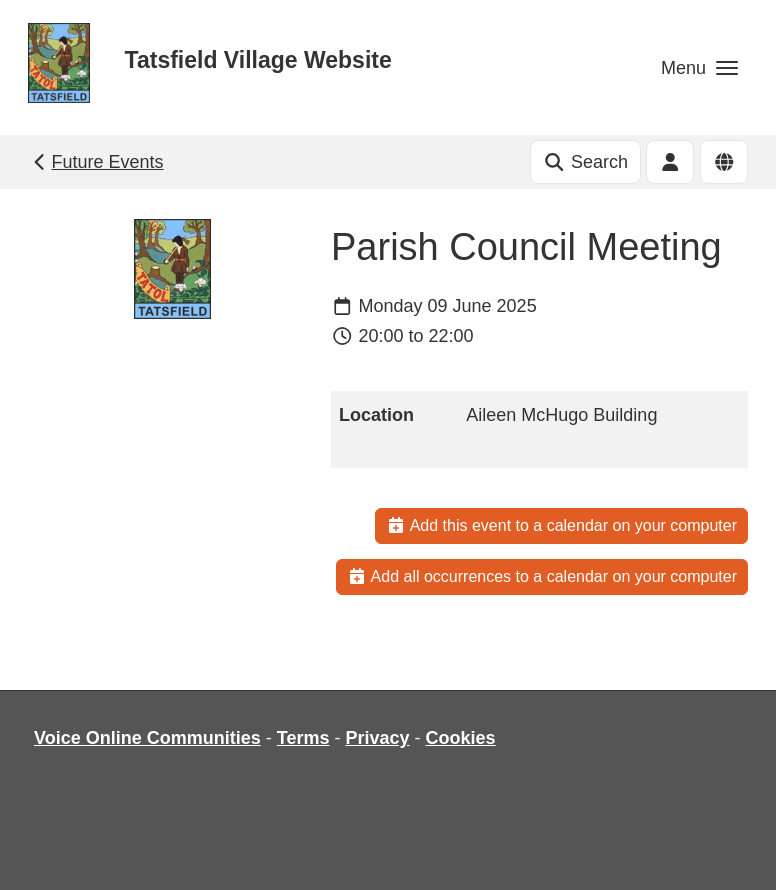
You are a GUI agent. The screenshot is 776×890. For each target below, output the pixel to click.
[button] (699, 67)
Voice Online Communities (147, 738)
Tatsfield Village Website (258, 60)
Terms (303, 738)
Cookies (461, 738)
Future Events (96, 162)
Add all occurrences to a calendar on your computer (542, 576)
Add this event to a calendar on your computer (561, 525)
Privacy (377, 738)
